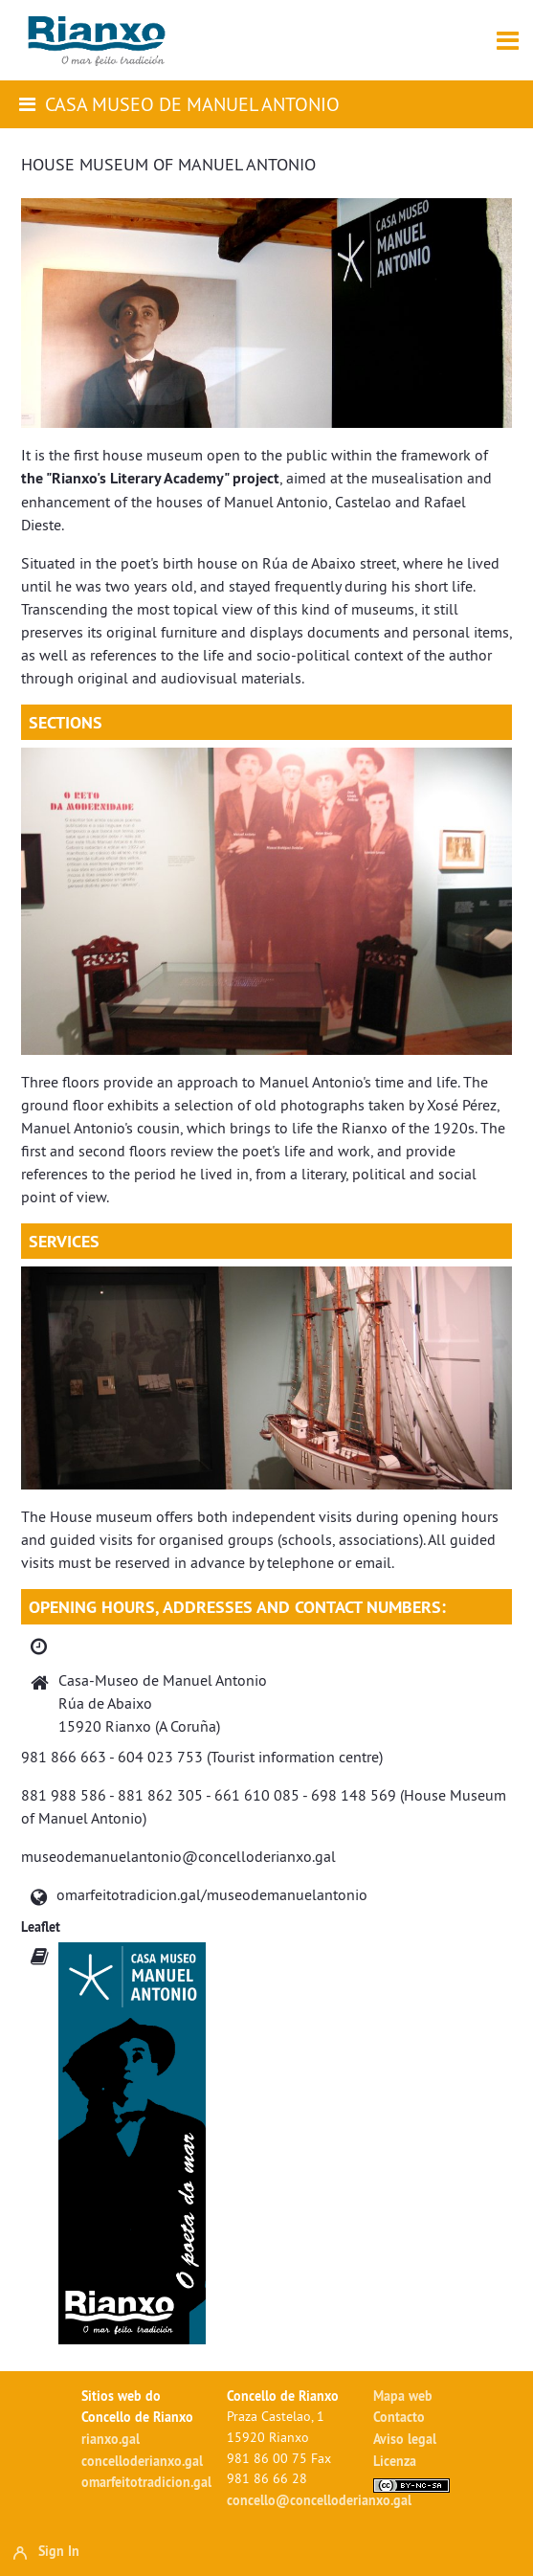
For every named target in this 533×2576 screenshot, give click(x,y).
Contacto (399, 2417)
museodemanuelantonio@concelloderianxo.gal (178, 1856)
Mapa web (403, 2395)
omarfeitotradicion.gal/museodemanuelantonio (211, 1894)
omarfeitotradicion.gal (146, 2482)
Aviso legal (404, 2439)
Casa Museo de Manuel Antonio (192, 104)
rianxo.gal (110, 2439)
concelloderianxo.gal (142, 2461)
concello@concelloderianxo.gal (319, 2500)
